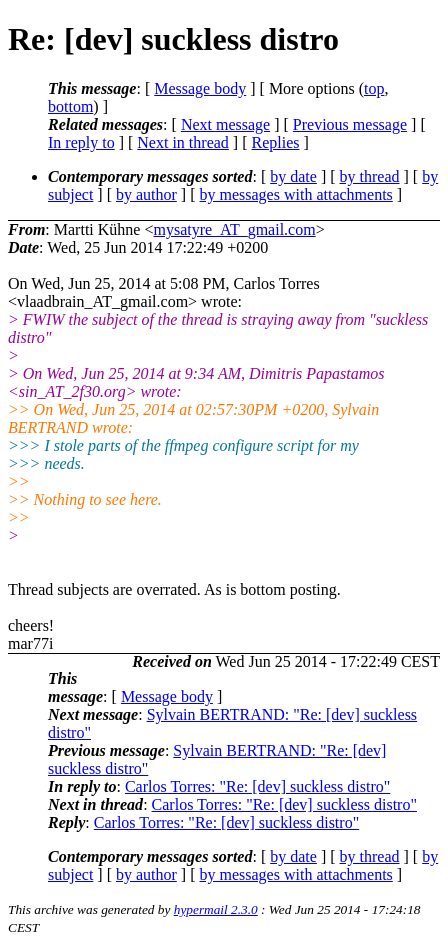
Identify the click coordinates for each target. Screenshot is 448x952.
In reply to (81, 142)
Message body (200, 88)
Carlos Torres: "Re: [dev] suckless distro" (257, 786)
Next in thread (183, 142)
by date (293, 176)
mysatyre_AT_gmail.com (234, 229)
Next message (225, 124)
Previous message (350, 124)
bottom (70, 106)
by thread (370, 176)
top (374, 88)
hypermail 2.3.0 (216, 909)
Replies (276, 142)
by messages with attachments (296, 194)
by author (146, 194)
